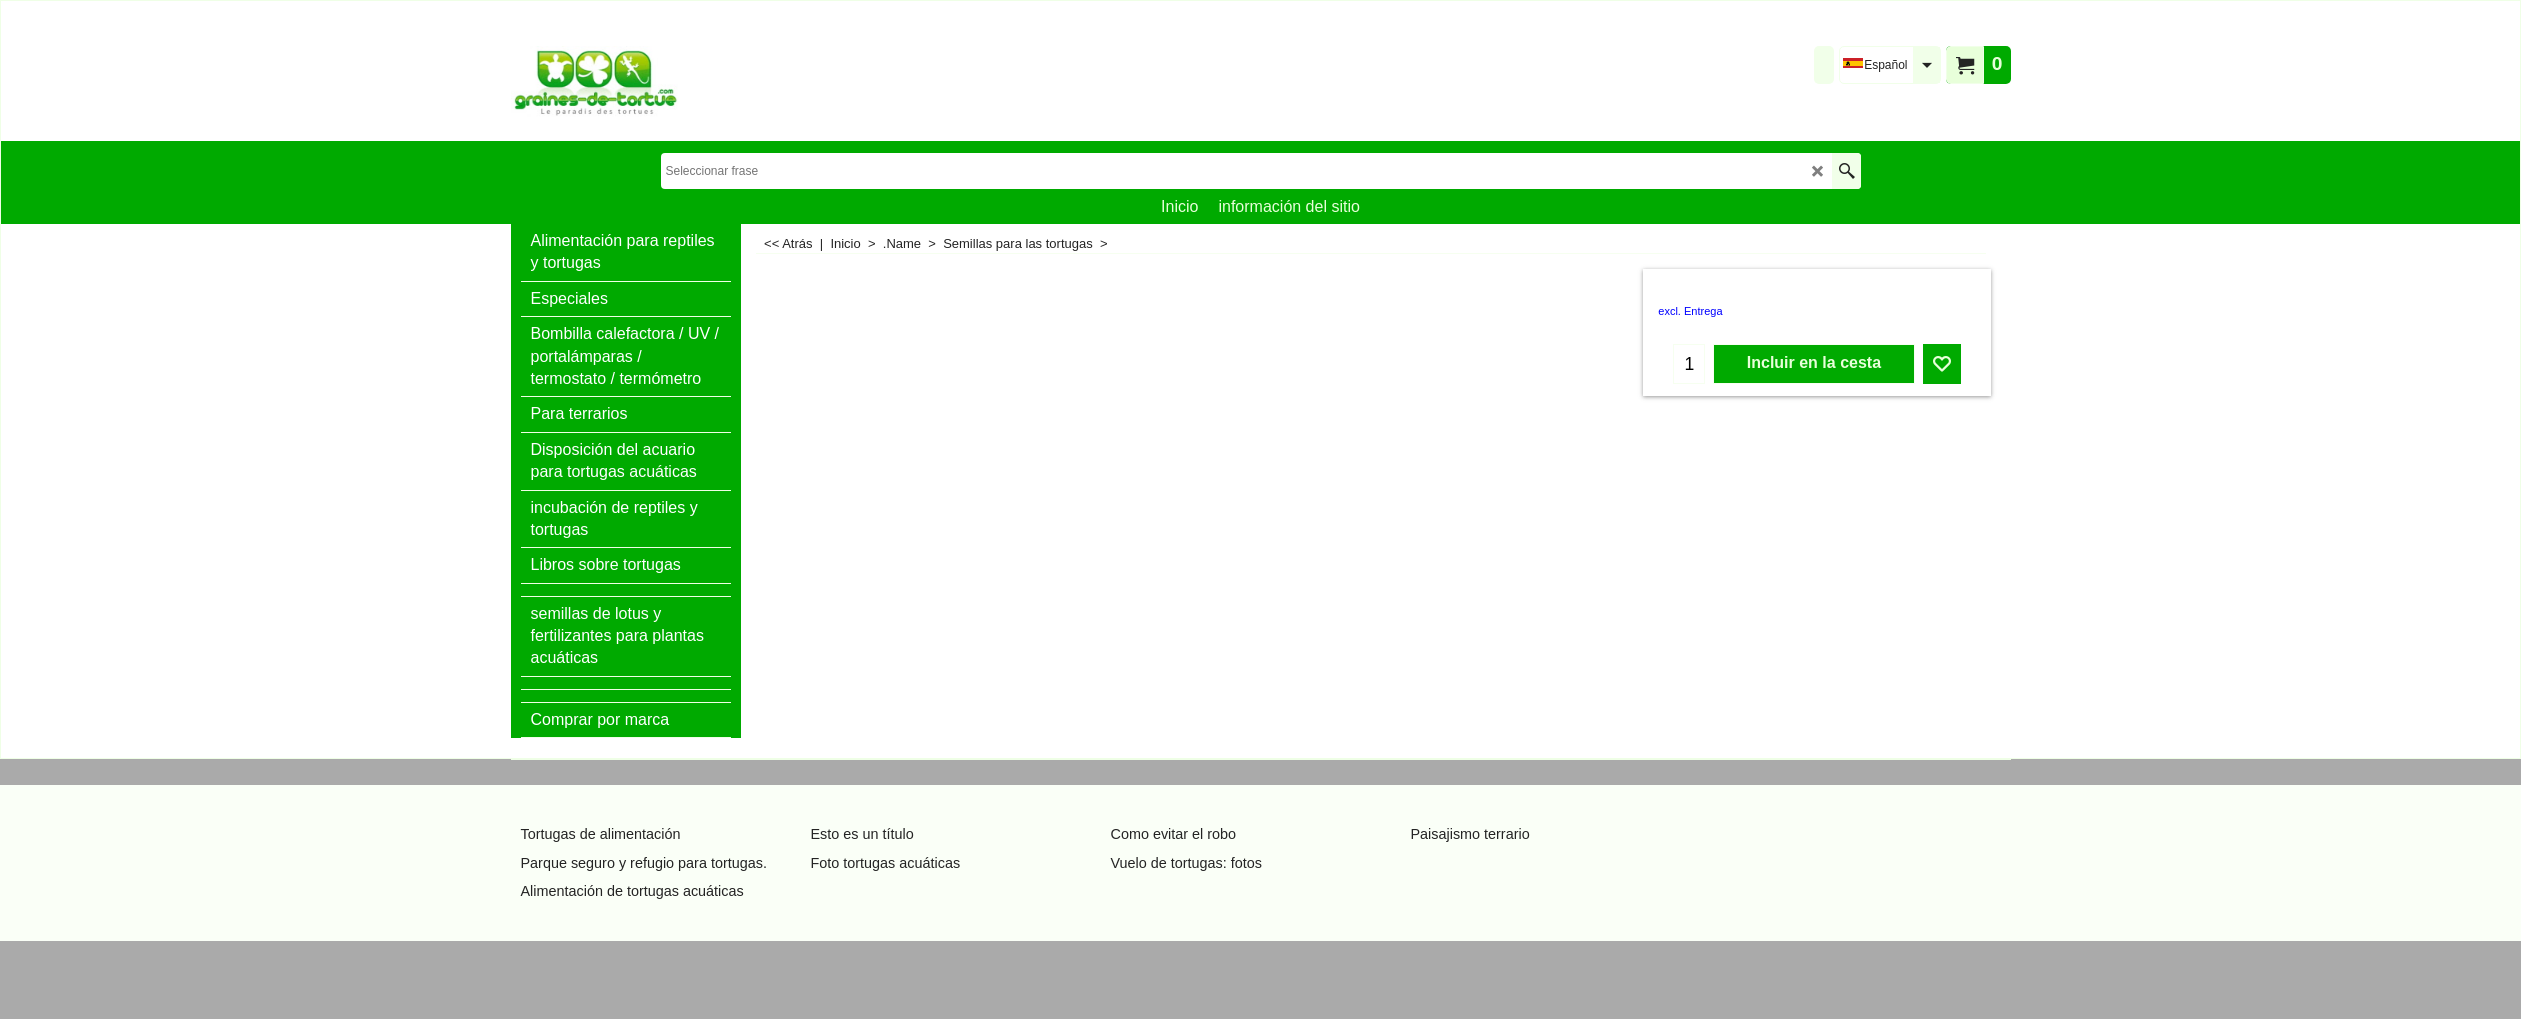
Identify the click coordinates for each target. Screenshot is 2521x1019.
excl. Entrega (1690, 311)
